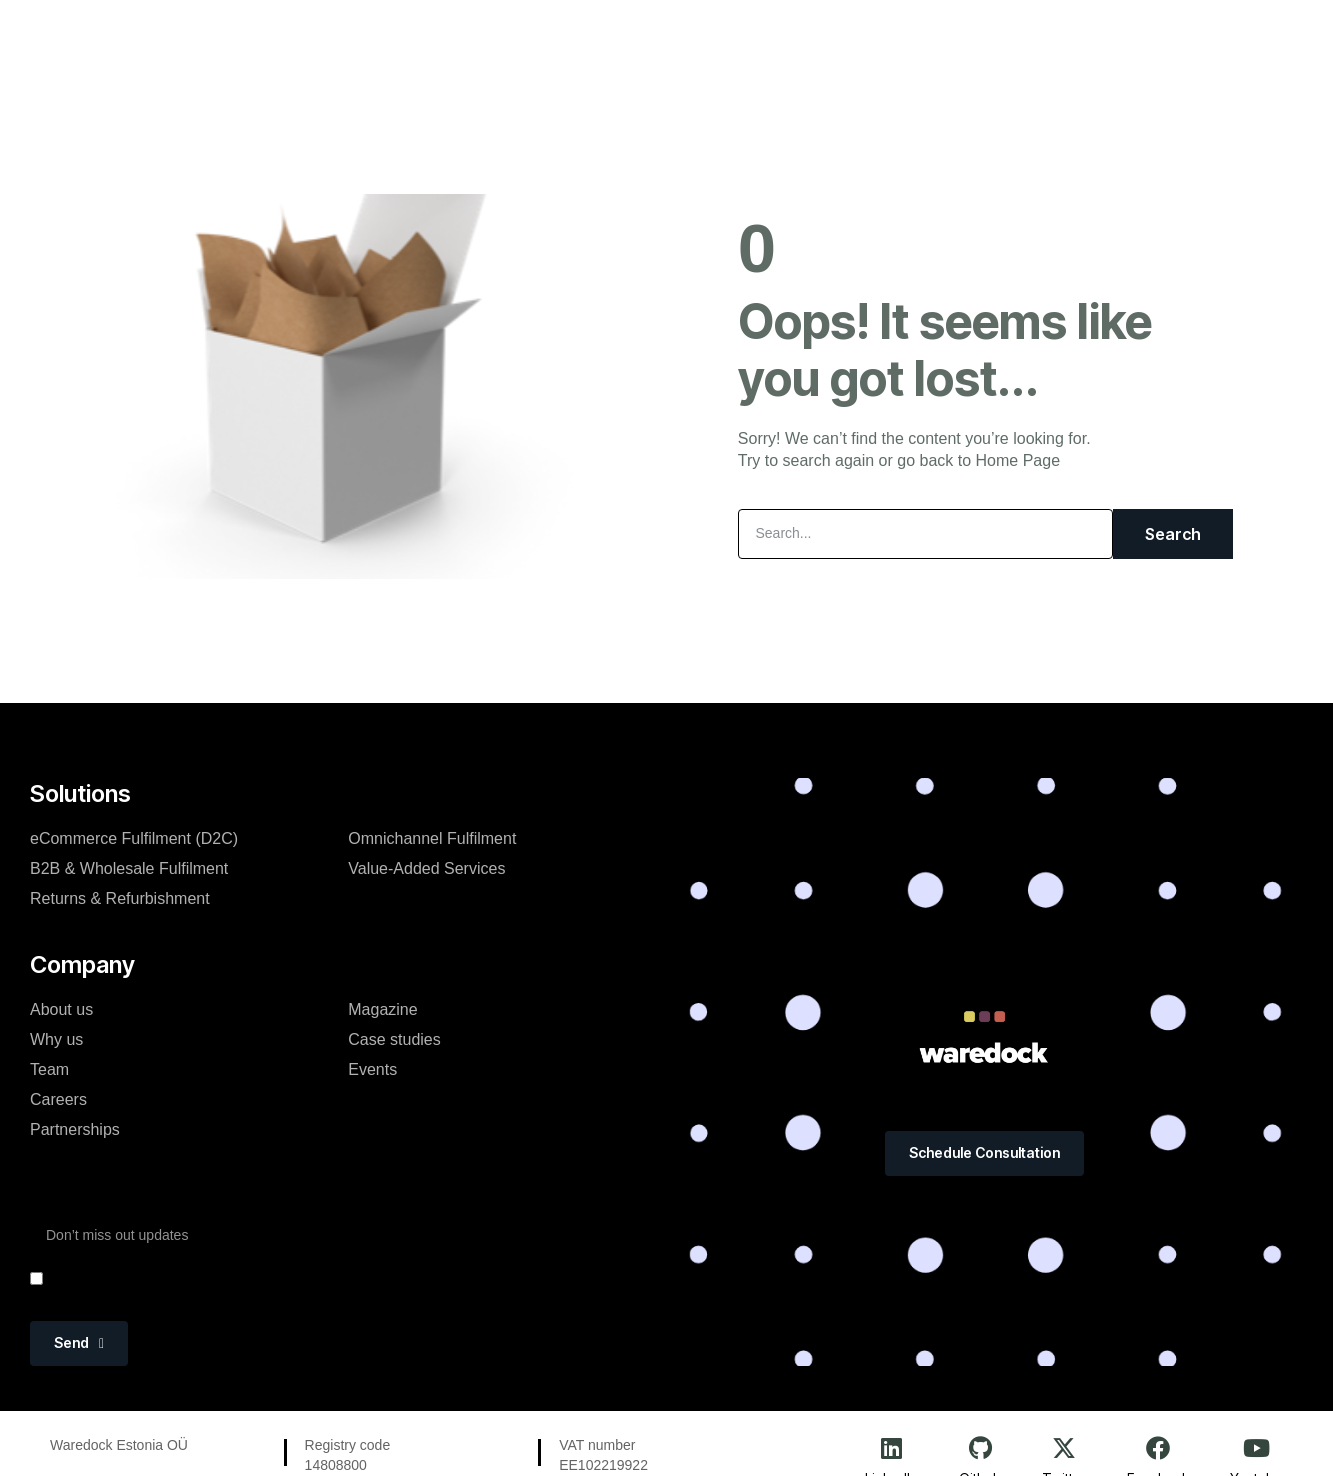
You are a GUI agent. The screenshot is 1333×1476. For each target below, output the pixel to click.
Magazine (671, 34)
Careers (58, 1099)
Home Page (1018, 460)
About (580, 34)
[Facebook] (1158, 1448)
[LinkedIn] (892, 1448)
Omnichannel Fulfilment (432, 838)
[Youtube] (1256, 1448)
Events (764, 34)
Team (49, 1069)
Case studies (394, 1039)
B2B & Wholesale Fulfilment (129, 868)
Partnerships (75, 1129)
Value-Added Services (426, 868)
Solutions (491, 34)
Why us (56, 1039)
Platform (393, 34)
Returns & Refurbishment (120, 898)
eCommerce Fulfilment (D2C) (134, 838)
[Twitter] (1064, 1448)
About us (61, 1009)
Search (1173, 534)
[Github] (980, 1448)
